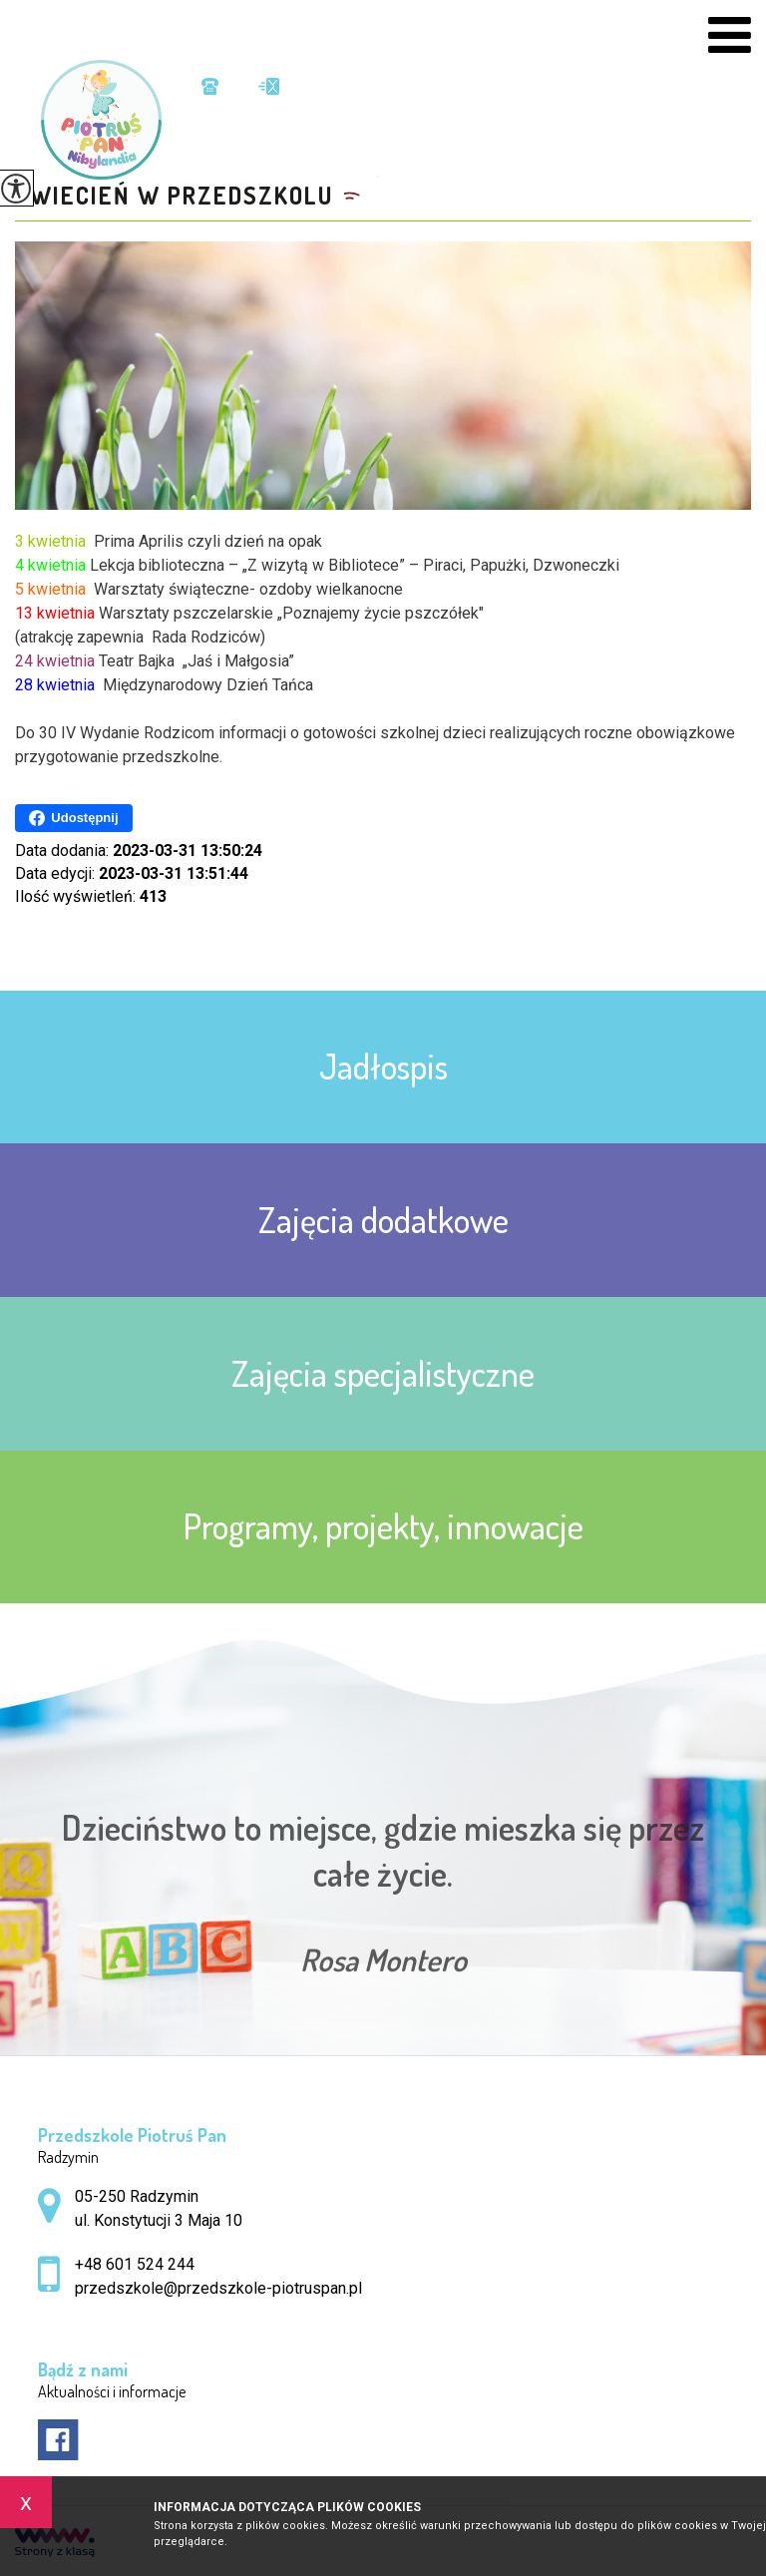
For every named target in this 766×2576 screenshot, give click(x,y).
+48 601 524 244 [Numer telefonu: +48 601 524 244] (134, 2264)
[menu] (729, 35)
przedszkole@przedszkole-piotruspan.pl (268, 86)
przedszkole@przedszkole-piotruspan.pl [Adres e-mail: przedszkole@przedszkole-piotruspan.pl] (218, 2288)
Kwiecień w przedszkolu (174, 196)
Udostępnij (73, 818)
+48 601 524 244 (209, 86)
